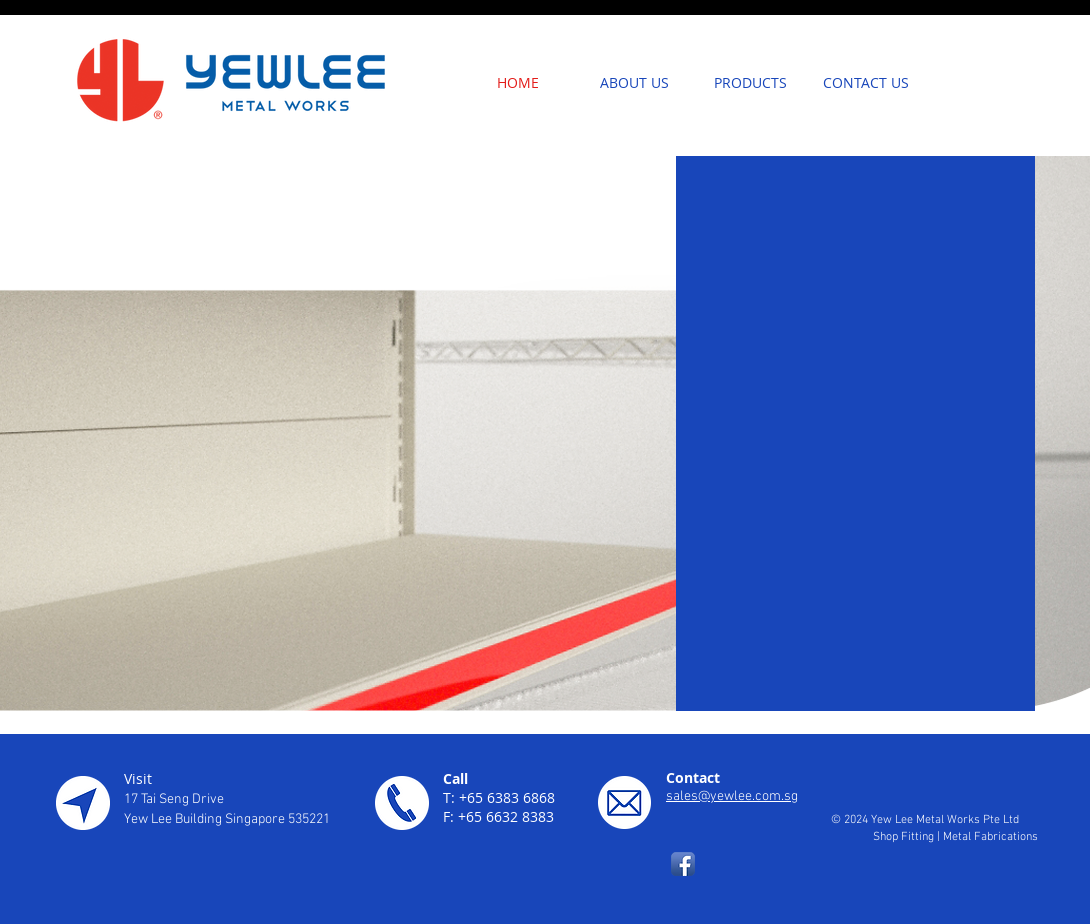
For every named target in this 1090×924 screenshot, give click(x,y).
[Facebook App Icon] (683, 864)
